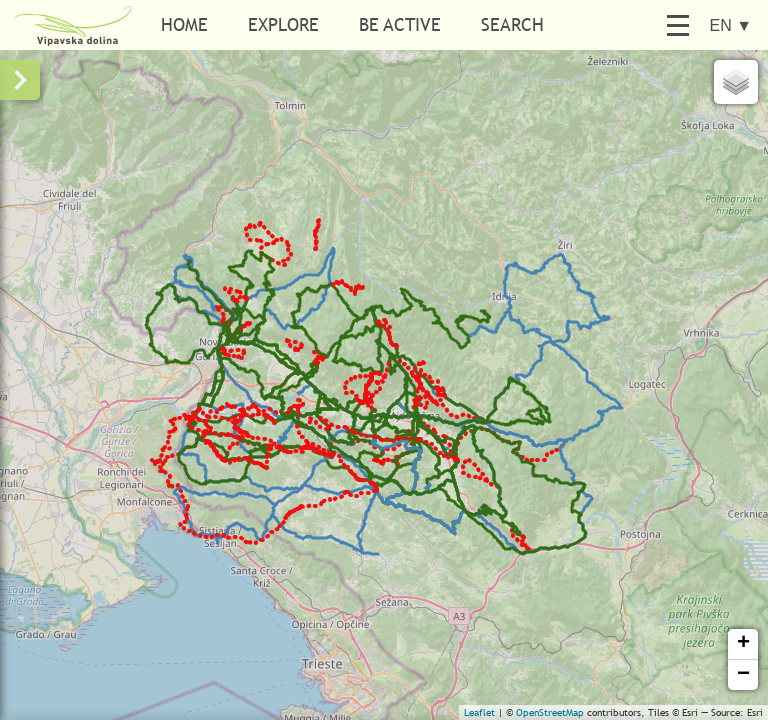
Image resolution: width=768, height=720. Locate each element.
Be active (400, 24)
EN (730, 25)
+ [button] (743, 644)
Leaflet (479, 712)
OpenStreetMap (550, 712)
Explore (283, 24)
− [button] (743, 675)
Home (184, 24)
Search (512, 24)
